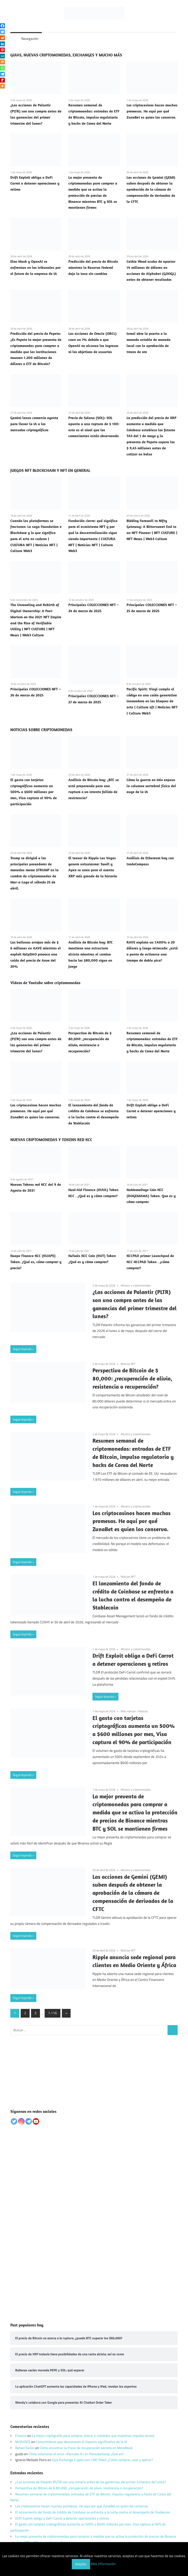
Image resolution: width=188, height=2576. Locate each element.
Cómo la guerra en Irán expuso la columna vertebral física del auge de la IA (151, 785)
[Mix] (2, 61)
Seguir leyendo (22, 1349)
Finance (21, 2435)
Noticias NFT (128, 1364)
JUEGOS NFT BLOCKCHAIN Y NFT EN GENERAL (50, 470)
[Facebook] (2, 25)
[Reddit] (2, 37)
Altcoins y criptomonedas (136, 1285)
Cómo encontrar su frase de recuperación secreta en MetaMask (86, 2448)
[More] (2, 86)
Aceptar (81, 2564)
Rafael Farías (24, 2448)
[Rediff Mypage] (2, 80)
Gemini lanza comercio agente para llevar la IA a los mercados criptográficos (34, 423)
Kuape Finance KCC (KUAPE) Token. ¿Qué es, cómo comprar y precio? (35, 1261)
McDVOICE (22, 2441)
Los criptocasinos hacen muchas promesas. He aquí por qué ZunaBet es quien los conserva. (152, 111)
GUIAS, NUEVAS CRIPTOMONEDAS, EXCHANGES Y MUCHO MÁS (66, 54)
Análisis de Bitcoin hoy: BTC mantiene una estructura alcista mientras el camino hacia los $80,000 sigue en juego (90, 954)
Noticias (143, 1711)
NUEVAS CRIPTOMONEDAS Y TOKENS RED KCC (51, 1139)
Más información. (103, 2564)
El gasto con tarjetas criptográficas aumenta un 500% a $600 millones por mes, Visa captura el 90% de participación (33, 791)
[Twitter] (2, 31)
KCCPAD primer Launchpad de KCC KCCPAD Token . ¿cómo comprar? (150, 1261)
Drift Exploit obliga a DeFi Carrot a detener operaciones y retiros (34, 183)
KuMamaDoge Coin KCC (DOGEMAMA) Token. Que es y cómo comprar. (151, 1195)
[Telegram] (2, 74)
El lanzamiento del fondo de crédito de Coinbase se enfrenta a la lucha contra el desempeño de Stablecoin (92, 2512)
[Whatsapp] (2, 68)
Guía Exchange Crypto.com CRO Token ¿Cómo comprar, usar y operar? (102, 2459)
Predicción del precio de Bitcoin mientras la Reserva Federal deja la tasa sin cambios (93, 267)
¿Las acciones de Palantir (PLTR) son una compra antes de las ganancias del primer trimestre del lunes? (90, 2482)
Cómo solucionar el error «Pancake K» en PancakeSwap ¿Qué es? (76, 2454)
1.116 (52, 2013)
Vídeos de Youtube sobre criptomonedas (45, 982)
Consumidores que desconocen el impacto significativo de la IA (81, 2441)
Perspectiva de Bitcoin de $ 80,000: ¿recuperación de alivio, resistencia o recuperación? (132, 1378)
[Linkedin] (2, 43)
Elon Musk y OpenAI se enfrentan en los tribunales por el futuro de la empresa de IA (35, 267)
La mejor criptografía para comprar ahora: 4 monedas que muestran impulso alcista (93, 2435)
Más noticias (128, 1711)
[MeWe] (2, 56)
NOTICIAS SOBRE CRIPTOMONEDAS (41, 729)
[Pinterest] (2, 50)
